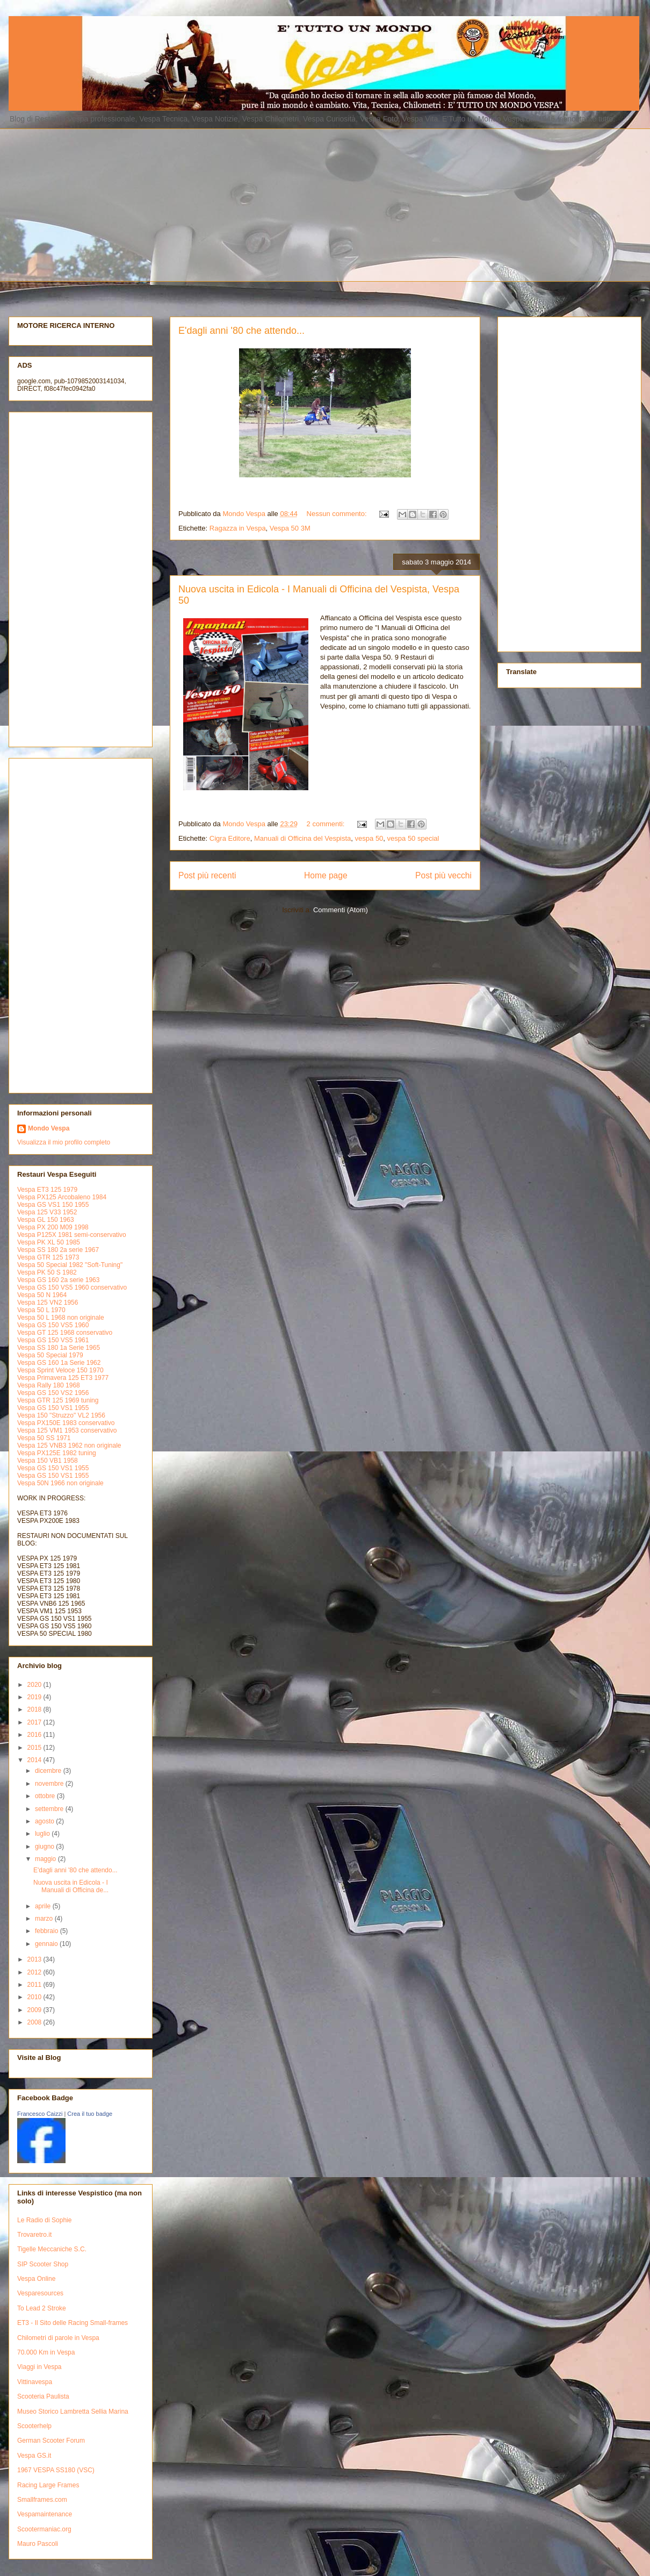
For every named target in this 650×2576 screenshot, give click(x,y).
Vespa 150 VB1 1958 (47, 1460)
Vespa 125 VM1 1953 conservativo (67, 1430)
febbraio (47, 1931)
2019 (35, 1697)
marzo (45, 1918)
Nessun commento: (338, 514)
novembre (50, 1783)
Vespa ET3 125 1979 (47, 1189)
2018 (35, 1709)
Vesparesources (40, 2293)
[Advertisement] (272, 203)
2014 (35, 1760)
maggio (46, 1859)
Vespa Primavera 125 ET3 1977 (63, 1378)
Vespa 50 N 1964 (42, 1295)
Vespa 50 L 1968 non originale (60, 1317)
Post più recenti (207, 875)
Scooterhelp (34, 2426)
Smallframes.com (42, 2499)
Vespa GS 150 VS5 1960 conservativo (72, 1287)
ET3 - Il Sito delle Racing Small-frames (72, 2323)
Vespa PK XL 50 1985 (48, 1242)
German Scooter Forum (51, 2440)
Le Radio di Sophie (44, 2220)
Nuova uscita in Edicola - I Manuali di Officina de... (71, 1886)
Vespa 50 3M (290, 528)
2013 (35, 1959)
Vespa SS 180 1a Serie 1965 (58, 1347)
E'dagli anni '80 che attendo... (241, 330)
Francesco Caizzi (39, 2113)
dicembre (49, 1770)
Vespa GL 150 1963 (45, 1219)
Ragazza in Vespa (238, 528)
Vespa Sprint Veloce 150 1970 (60, 1370)
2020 (35, 1684)
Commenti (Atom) (340, 910)
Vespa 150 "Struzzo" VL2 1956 (61, 1415)
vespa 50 (369, 838)
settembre (50, 1809)
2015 (35, 1747)
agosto (45, 1821)
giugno (45, 1846)
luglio (43, 1833)
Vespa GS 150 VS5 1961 (53, 1340)
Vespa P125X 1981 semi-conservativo (71, 1235)
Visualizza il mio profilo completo (63, 1142)
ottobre (46, 1796)
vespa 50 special (413, 838)
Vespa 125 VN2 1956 (47, 1302)
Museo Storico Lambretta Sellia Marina (72, 2411)
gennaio (47, 1944)
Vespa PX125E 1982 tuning (56, 1453)
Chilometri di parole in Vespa (58, 2338)
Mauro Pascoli (37, 2544)
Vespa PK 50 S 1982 (47, 1272)
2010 (35, 1997)
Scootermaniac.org (44, 2529)
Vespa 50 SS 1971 (43, 1438)
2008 (35, 2022)
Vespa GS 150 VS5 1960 (53, 1325)
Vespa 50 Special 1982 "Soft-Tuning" (69, 1265)
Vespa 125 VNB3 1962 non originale (69, 1445)
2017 (35, 1722)
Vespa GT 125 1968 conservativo (64, 1332)
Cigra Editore (230, 838)
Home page (326, 875)
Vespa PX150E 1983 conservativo (65, 1423)
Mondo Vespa (48, 1128)
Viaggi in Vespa (39, 2367)
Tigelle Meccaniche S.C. (51, 2249)
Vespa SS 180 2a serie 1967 (58, 1250)
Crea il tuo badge (89, 2113)
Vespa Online (36, 2278)
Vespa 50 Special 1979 (50, 1355)
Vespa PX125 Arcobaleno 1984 (61, 1197)
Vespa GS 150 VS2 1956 (53, 1393)
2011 (35, 1984)
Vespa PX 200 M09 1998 (53, 1227)
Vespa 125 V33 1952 (47, 1212)
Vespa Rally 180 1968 (48, 1385)
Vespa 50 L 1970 (41, 1310)
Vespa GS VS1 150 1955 (53, 1204)
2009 (35, 2010)
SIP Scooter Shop (42, 2264)
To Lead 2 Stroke (41, 2308)
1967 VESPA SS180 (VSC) (56, 2470)
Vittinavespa (34, 2382)
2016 (35, 1734)
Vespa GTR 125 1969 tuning (57, 1400)
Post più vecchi (443, 875)
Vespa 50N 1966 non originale (60, 1483)
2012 (35, 1972)
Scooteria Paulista (43, 2396)
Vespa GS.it (34, 2455)
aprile (44, 1906)
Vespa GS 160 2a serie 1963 (58, 1280)
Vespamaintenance (44, 2514)
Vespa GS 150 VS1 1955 (53, 1408)
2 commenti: (326, 824)
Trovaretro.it (34, 2234)
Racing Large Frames (48, 2485)
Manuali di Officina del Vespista (302, 838)
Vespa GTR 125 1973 (48, 1257)
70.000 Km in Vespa (46, 2352)
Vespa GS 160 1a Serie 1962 (58, 1362)
